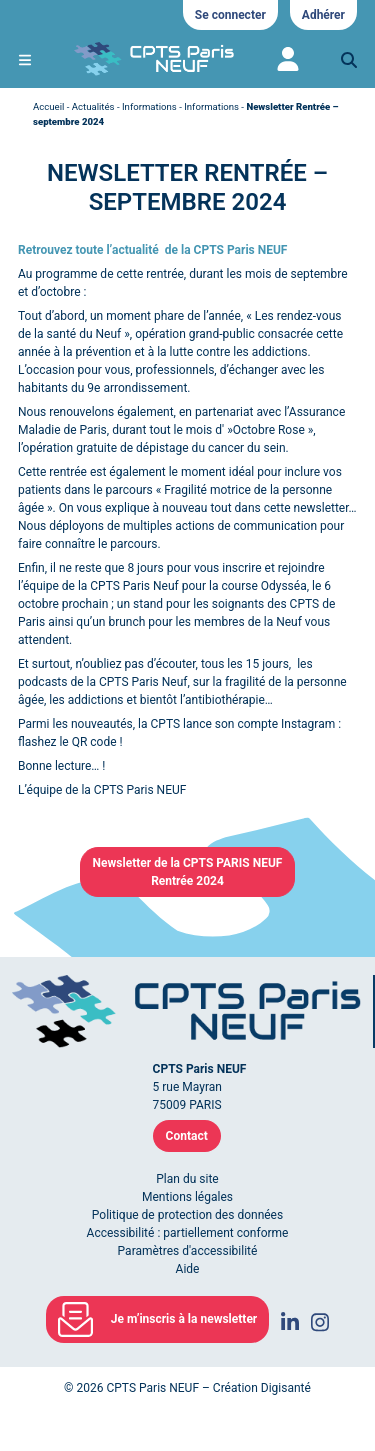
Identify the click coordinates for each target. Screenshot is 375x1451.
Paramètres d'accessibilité (188, 1251)
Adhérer (323, 15)
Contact (187, 1136)
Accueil (48, 106)
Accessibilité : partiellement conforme (188, 1233)
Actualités (93, 106)
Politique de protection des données (187, 1215)
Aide (188, 1269)
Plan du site (187, 1179)
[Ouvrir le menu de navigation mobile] (25, 60)
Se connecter (230, 15)
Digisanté (286, 1388)
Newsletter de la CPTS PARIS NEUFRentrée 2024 (188, 872)
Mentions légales (187, 1197)
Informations (149, 106)
